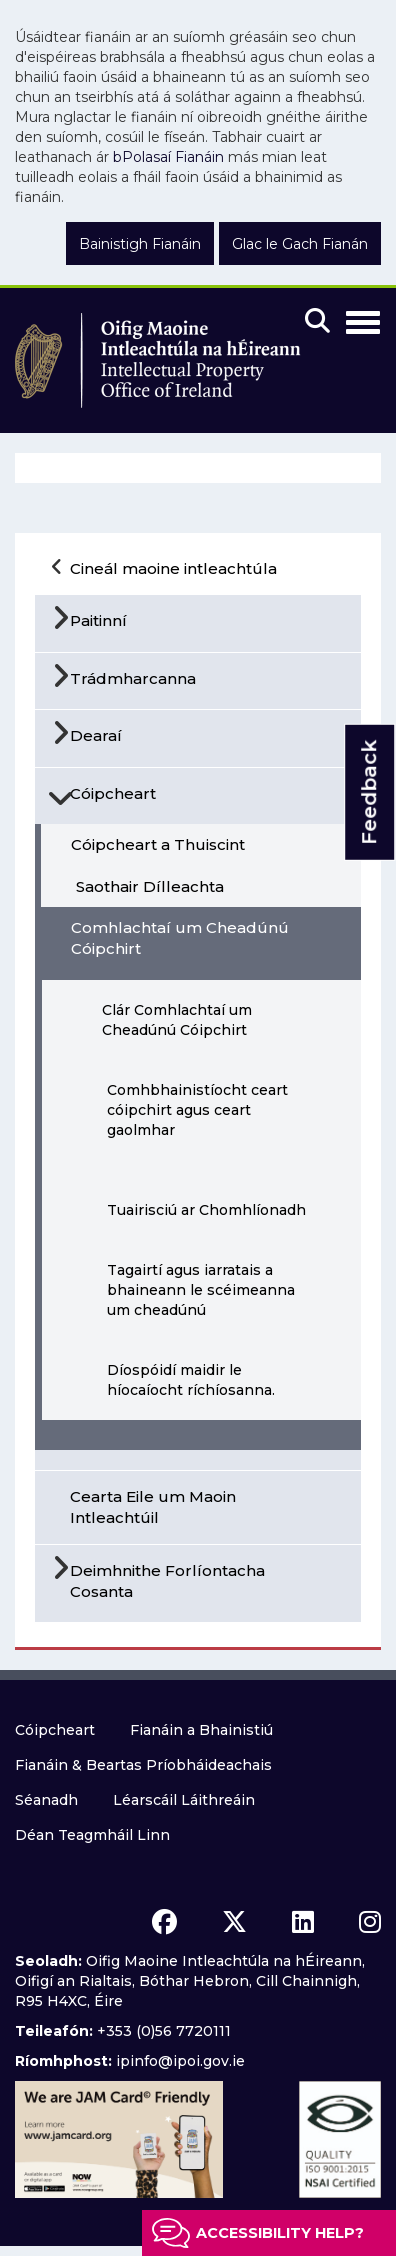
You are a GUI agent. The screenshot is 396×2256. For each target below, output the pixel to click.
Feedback (369, 792)
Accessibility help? (280, 2233)
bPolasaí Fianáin (168, 157)
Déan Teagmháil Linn (92, 1835)
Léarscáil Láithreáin (184, 1800)
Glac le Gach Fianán (300, 244)
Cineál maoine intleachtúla (173, 568)
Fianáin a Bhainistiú (201, 1730)
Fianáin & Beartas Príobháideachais (143, 1765)
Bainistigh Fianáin (140, 244)
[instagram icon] (370, 1922)
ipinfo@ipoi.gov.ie (180, 2061)
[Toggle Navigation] (363, 319)
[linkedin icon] (303, 1922)
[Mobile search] (317, 322)
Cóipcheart (55, 1730)
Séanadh (46, 1800)
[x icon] (234, 1922)
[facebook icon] (164, 1922)
